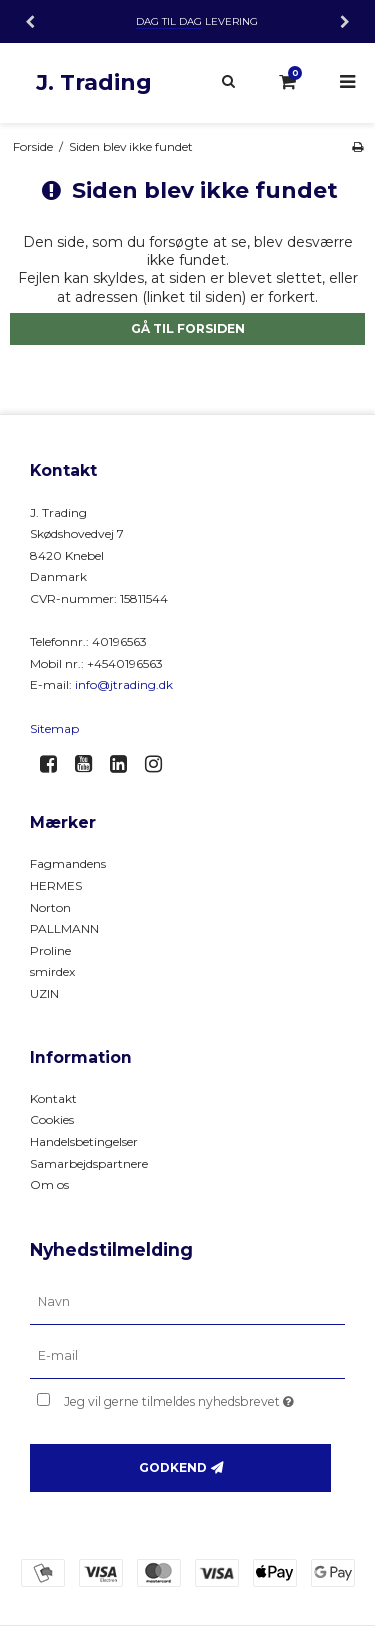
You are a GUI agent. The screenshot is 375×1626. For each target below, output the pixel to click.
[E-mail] (187, 1356)
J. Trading (94, 82)
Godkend (173, 1467)
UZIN (44, 993)
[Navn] (187, 1302)
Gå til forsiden (188, 328)
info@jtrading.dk (124, 684)
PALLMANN (64, 928)
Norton (50, 907)
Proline (50, 950)
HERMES (56, 885)
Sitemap (54, 728)
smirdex (52, 971)
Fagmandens (68, 863)
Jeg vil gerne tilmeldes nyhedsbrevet (186, 1397)
